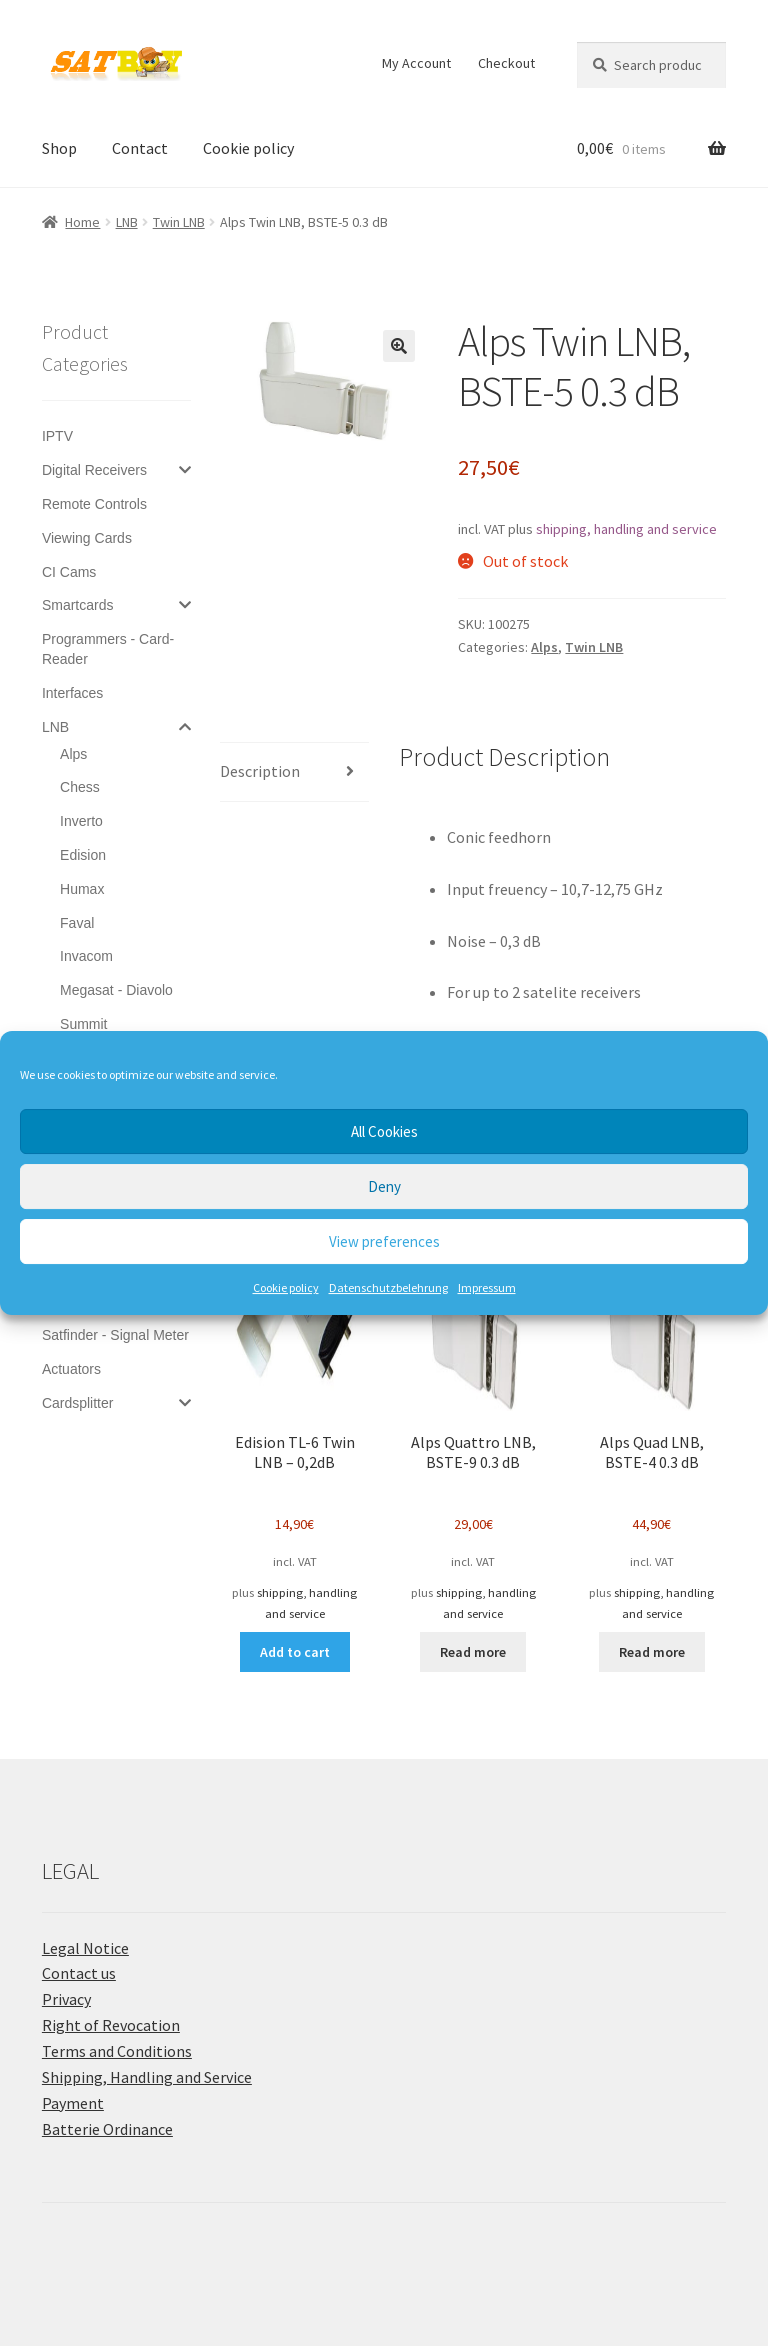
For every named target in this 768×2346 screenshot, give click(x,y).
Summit (83, 1024)
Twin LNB (179, 222)
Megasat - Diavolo (116, 990)
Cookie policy (286, 1287)
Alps (544, 647)
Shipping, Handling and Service (147, 2077)
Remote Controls (94, 504)
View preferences (384, 1241)
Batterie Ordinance (107, 2129)
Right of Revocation (111, 2025)
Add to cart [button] (295, 1652)
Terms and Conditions (117, 2051)
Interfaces (72, 693)
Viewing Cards (87, 538)
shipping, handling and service (626, 529)
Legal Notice (85, 1948)
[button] (399, 346)
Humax (82, 889)
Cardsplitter (78, 1403)
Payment (73, 2103)
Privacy (66, 1999)
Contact (140, 148)
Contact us (79, 1973)
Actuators (71, 1369)
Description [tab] (260, 771)
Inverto (81, 821)
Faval (77, 923)
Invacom (86, 956)
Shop (59, 148)
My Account (416, 63)
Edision (83, 855)
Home (82, 222)
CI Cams (69, 572)
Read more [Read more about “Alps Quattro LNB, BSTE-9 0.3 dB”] (473, 1652)
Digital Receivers (94, 470)
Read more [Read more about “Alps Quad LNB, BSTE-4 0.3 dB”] (652, 1652)
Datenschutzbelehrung (388, 1287)
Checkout (506, 63)
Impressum (487, 1287)
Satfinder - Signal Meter (115, 1335)
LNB (127, 222)
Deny (384, 1186)
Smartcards (78, 605)
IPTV (57, 436)
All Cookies (384, 1131)
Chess (80, 787)
